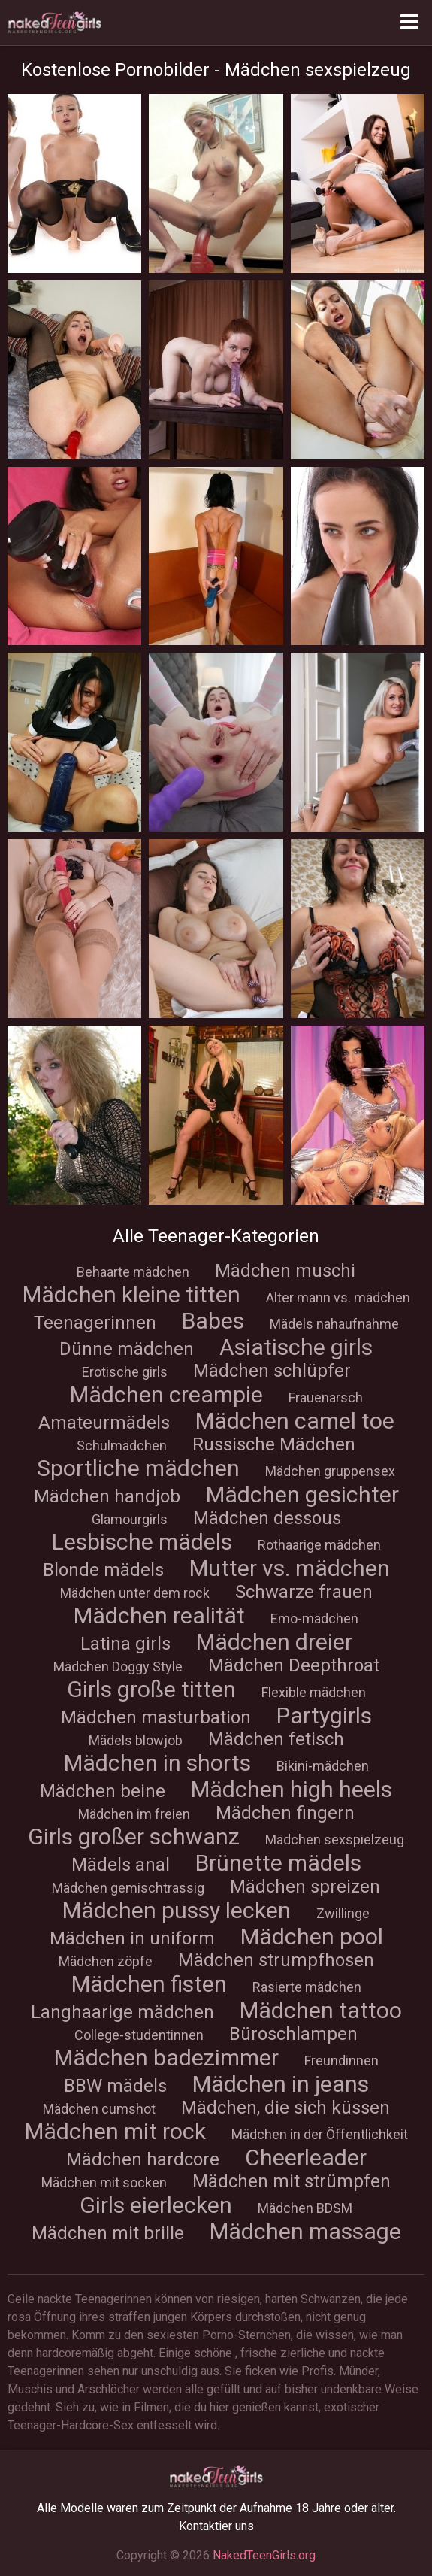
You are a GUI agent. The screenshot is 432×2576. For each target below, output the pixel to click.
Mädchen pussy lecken (176, 1910)
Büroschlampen (293, 2033)
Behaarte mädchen (133, 1272)
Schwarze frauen (304, 1591)
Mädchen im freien (134, 1814)
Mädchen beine (102, 1791)
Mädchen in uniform (132, 1938)
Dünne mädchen (126, 1348)
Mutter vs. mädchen (289, 1568)
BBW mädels (115, 2085)
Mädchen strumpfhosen (276, 1960)
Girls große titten (151, 1689)
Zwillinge (343, 1913)
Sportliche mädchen (138, 1468)
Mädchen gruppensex (330, 1471)
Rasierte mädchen (306, 1987)
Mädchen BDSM (305, 2208)
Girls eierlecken (156, 2205)
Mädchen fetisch (276, 1739)
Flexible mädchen (313, 1692)
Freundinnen (341, 2060)
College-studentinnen (139, 2035)
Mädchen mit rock (115, 2131)
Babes (213, 1321)
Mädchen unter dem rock (135, 1593)
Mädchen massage (305, 2231)
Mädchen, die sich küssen (285, 2107)
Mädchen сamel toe (294, 1421)
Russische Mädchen (273, 1444)
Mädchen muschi (285, 1270)
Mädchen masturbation (156, 1717)
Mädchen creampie (166, 1394)
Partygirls (324, 1715)
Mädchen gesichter (302, 1494)
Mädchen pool (311, 1936)
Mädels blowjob (136, 1740)
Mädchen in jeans (280, 2084)
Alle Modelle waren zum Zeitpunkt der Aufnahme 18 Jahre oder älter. (216, 2508)
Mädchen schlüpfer (272, 1370)
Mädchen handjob (107, 1496)
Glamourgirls (130, 1519)
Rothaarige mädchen (319, 1545)
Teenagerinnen (95, 1322)
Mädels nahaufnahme (334, 1324)
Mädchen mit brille (108, 2233)
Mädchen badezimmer (166, 2057)
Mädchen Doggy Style (118, 1666)
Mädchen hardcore (142, 2159)
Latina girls (125, 1643)
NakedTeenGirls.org (264, 2555)
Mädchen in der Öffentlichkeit (319, 2134)
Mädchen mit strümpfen (291, 2181)
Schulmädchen (122, 1445)
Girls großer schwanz (134, 1836)
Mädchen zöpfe (106, 1961)
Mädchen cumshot (99, 2109)
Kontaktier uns (216, 2526)
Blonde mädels (103, 1569)
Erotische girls (125, 1372)
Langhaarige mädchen (122, 2012)
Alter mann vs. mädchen (338, 1297)
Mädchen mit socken (104, 2182)
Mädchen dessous (267, 1518)
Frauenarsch (326, 1397)
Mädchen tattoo (321, 2010)
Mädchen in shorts (157, 1763)
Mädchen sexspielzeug (334, 1839)
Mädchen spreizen (305, 1886)
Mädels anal (120, 1864)
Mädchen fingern (285, 1812)
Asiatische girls (296, 1347)
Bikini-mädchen (322, 1766)
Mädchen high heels (291, 1789)
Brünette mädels (278, 1863)
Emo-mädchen (314, 1618)
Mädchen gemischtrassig (128, 1888)
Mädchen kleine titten (131, 1294)
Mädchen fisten (149, 1984)
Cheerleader (306, 2157)
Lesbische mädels (142, 1542)
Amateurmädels (104, 1422)
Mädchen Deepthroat (293, 1665)
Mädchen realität (159, 1615)
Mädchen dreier (274, 1642)
